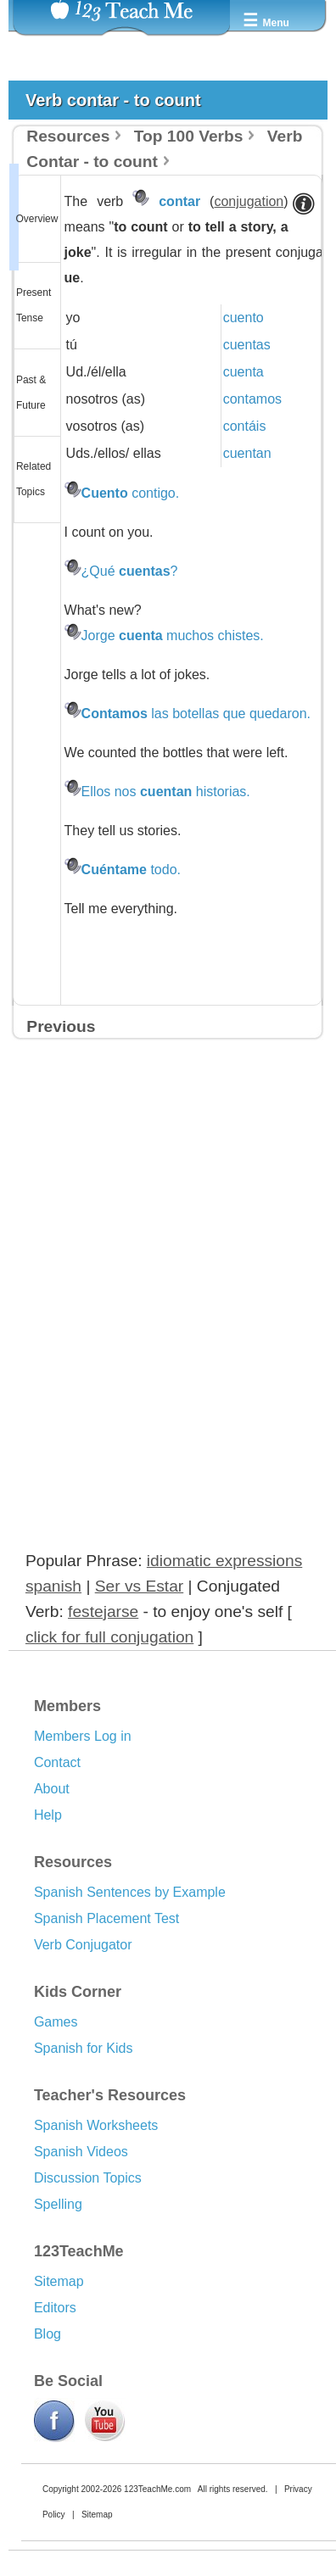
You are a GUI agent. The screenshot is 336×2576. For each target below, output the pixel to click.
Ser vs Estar (139, 1586)
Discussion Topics (88, 2178)
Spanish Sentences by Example (130, 1892)
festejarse (103, 1611)
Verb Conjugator (83, 1945)
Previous (60, 1026)
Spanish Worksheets (96, 2125)
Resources (67, 136)
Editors (55, 2307)
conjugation (248, 201)
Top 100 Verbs (189, 136)
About (52, 1788)
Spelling (58, 2204)
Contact (57, 1762)
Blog (47, 2334)
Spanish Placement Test (106, 1918)
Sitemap (59, 2281)
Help (48, 1815)
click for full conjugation (109, 1637)
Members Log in (83, 1736)
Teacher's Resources (110, 2095)
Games (56, 2022)
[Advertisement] (145, 1226)
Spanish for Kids (83, 2048)
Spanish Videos (81, 2151)
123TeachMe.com (157, 2489)
